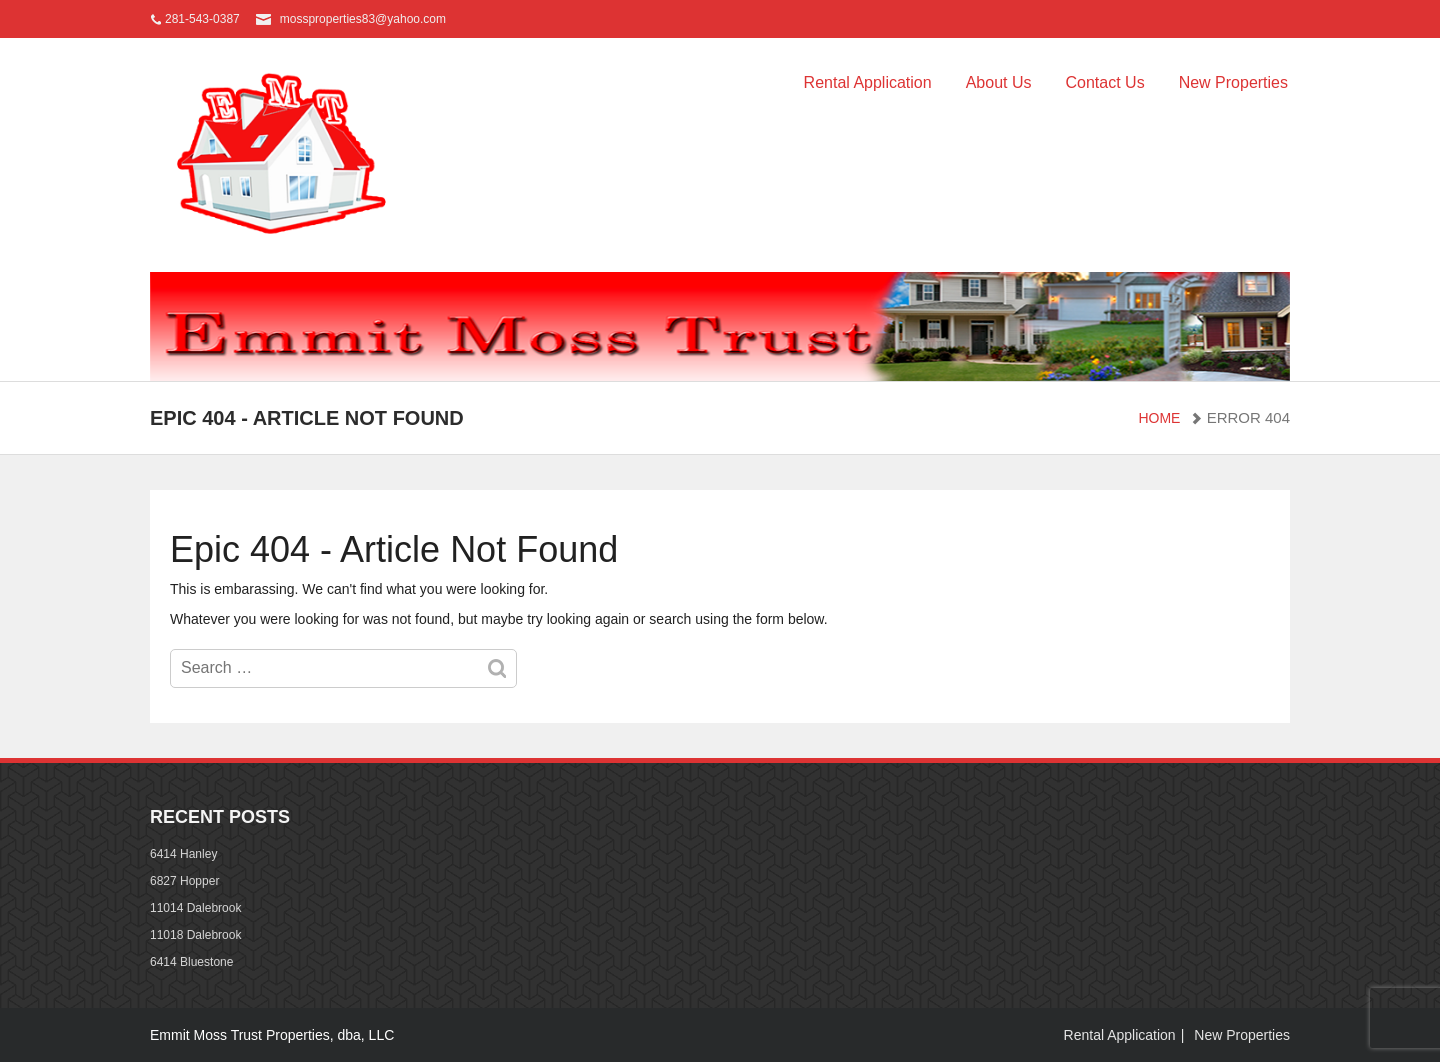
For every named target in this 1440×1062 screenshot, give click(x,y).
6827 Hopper (184, 881)
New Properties (1233, 82)
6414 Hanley (183, 854)
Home (1159, 418)
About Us (999, 82)
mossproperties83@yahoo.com (363, 19)
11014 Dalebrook (195, 908)
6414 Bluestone (191, 962)
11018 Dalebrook (195, 935)
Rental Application (868, 82)
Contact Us (1104, 82)
